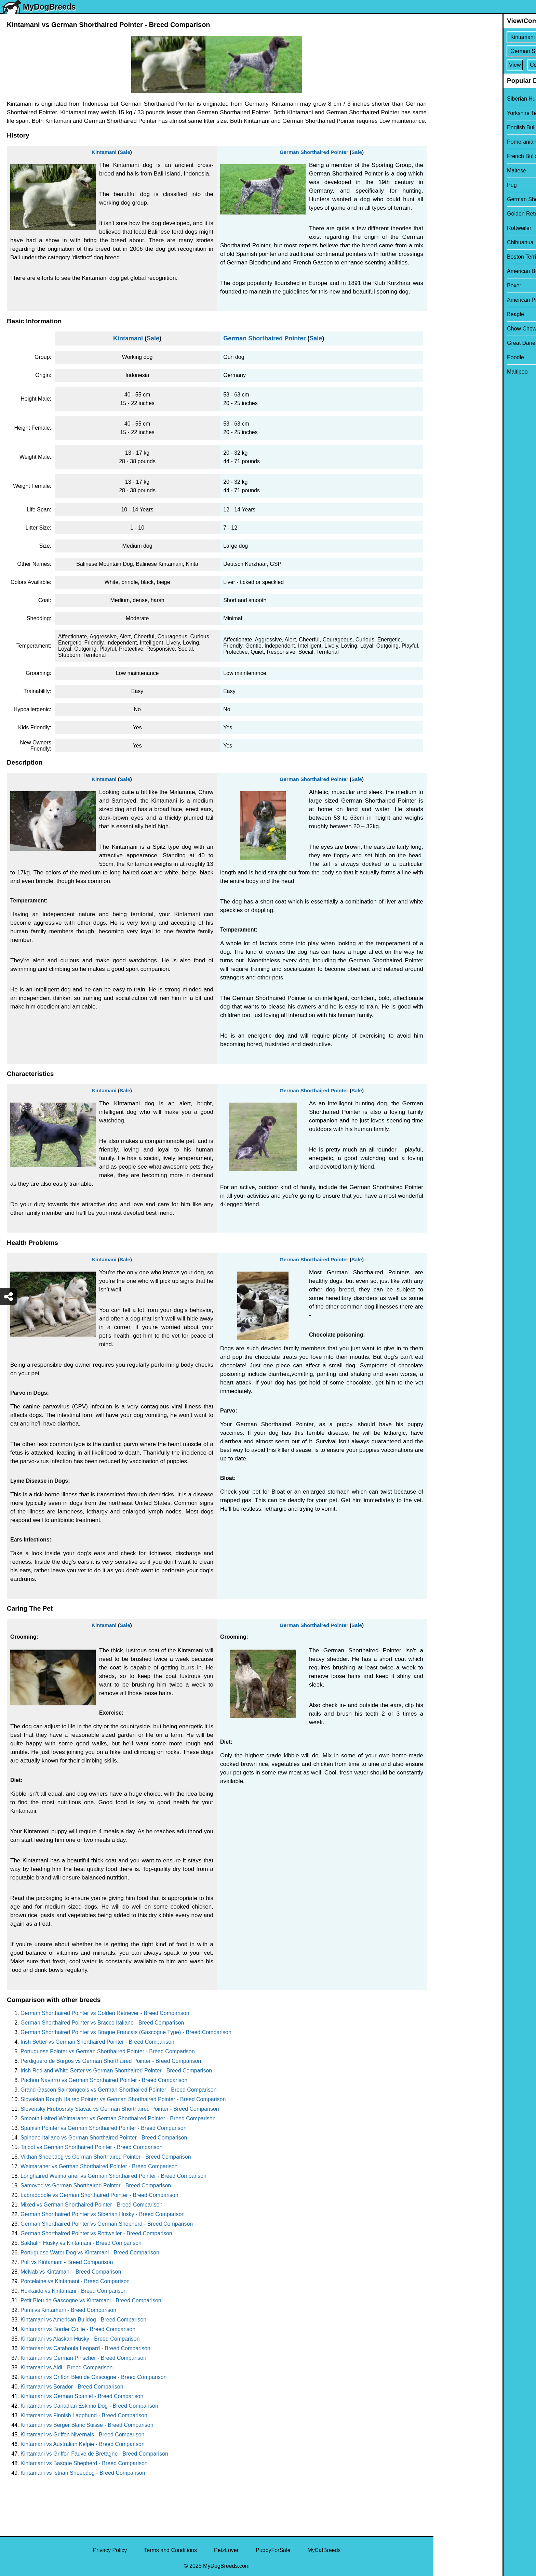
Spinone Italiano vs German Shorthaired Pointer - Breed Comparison (104, 2138)
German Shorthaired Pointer (314, 152)
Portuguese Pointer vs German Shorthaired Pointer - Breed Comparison (108, 2051)
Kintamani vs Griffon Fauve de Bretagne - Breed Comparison (94, 2454)
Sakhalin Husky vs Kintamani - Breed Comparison (81, 2243)
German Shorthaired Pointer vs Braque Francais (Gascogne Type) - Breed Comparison (126, 2032)
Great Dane (452, 343)
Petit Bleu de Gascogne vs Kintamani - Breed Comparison (91, 2300)
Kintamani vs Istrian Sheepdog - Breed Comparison (83, 2473)
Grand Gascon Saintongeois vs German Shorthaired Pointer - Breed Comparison (119, 2090)
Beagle (446, 314)
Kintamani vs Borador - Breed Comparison (72, 2387)
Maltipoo (448, 372)
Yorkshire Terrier (458, 113)
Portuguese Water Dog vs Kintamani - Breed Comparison (90, 2252)
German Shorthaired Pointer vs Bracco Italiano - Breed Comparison (102, 2023)
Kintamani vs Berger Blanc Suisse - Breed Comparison (87, 2425)
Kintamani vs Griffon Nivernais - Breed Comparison (83, 2434)
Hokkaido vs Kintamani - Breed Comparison (73, 2291)
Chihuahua (451, 242)
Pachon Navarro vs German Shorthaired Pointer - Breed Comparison (104, 2080)
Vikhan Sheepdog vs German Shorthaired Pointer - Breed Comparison (106, 2157)
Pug (442, 185)
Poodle (446, 357)
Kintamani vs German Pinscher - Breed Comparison (83, 2358)
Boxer (445, 285)
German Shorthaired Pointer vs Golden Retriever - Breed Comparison (105, 2013)
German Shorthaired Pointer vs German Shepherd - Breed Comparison (107, 2224)
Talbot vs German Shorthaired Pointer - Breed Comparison (91, 2147)
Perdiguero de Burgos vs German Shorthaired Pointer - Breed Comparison (111, 2061)
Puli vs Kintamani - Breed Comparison (67, 2262)
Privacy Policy (110, 2550)
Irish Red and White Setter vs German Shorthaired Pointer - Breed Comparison (116, 2070)
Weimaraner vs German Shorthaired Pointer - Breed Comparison (99, 2166)
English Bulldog (456, 127)
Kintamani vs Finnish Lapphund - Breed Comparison (84, 2415)
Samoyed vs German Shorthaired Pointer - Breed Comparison (96, 2185)
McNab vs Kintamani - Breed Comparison (71, 2272)
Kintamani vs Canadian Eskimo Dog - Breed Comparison (89, 2406)
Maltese (447, 170)
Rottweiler (450, 228)
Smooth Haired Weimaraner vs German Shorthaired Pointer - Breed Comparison (118, 2118)
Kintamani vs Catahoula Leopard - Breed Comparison (85, 2348)
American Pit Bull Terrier (467, 300)
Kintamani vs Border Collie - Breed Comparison (78, 2329)
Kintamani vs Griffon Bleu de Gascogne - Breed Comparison (93, 2377)
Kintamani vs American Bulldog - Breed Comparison (83, 2320)
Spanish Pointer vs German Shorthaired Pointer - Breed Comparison (104, 2128)
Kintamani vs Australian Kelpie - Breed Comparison (83, 2444)
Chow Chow (452, 328)
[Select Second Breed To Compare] (485, 51)
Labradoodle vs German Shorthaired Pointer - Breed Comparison (99, 2195)
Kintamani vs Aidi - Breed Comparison (66, 2367)
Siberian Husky (456, 99)
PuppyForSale (273, 2550)
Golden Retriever (458, 214)
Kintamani (104, 152)
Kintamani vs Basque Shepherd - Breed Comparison (84, 2463)
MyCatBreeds (323, 2550)
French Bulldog (456, 156)
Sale (125, 152)
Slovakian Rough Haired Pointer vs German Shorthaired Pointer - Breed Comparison (123, 2099)
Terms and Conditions (170, 2550)
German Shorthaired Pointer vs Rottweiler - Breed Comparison (96, 2233)
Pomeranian (452, 142)
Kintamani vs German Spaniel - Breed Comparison (82, 2396)
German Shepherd (460, 199)
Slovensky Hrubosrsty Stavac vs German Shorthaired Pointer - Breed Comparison (120, 2109)
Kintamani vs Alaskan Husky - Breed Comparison (80, 2339)
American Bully (456, 271)
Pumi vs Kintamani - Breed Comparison (68, 2310)
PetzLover (226, 2550)
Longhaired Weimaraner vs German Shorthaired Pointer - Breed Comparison (113, 2176)
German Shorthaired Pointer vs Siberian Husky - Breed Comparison (103, 2214)
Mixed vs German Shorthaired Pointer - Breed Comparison (91, 2205)
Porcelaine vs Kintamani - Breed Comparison (75, 2281)
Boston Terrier (455, 257)
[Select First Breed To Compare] (485, 37)
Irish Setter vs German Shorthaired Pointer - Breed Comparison (97, 2042)
